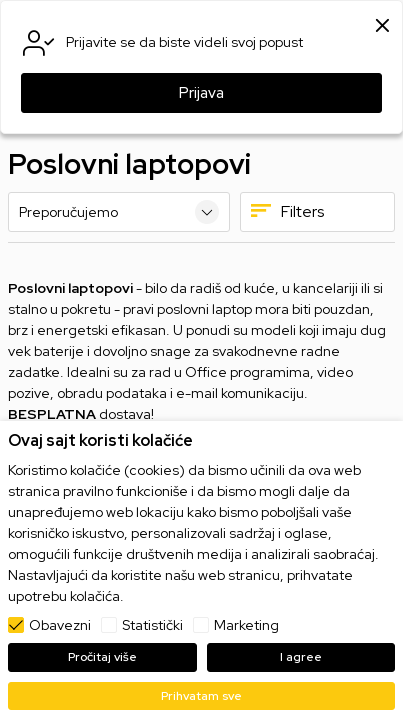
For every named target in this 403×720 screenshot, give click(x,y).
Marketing (246, 625)
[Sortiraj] (119, 212)
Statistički (152, 625)
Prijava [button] (201, 93)
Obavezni (60, 625)
